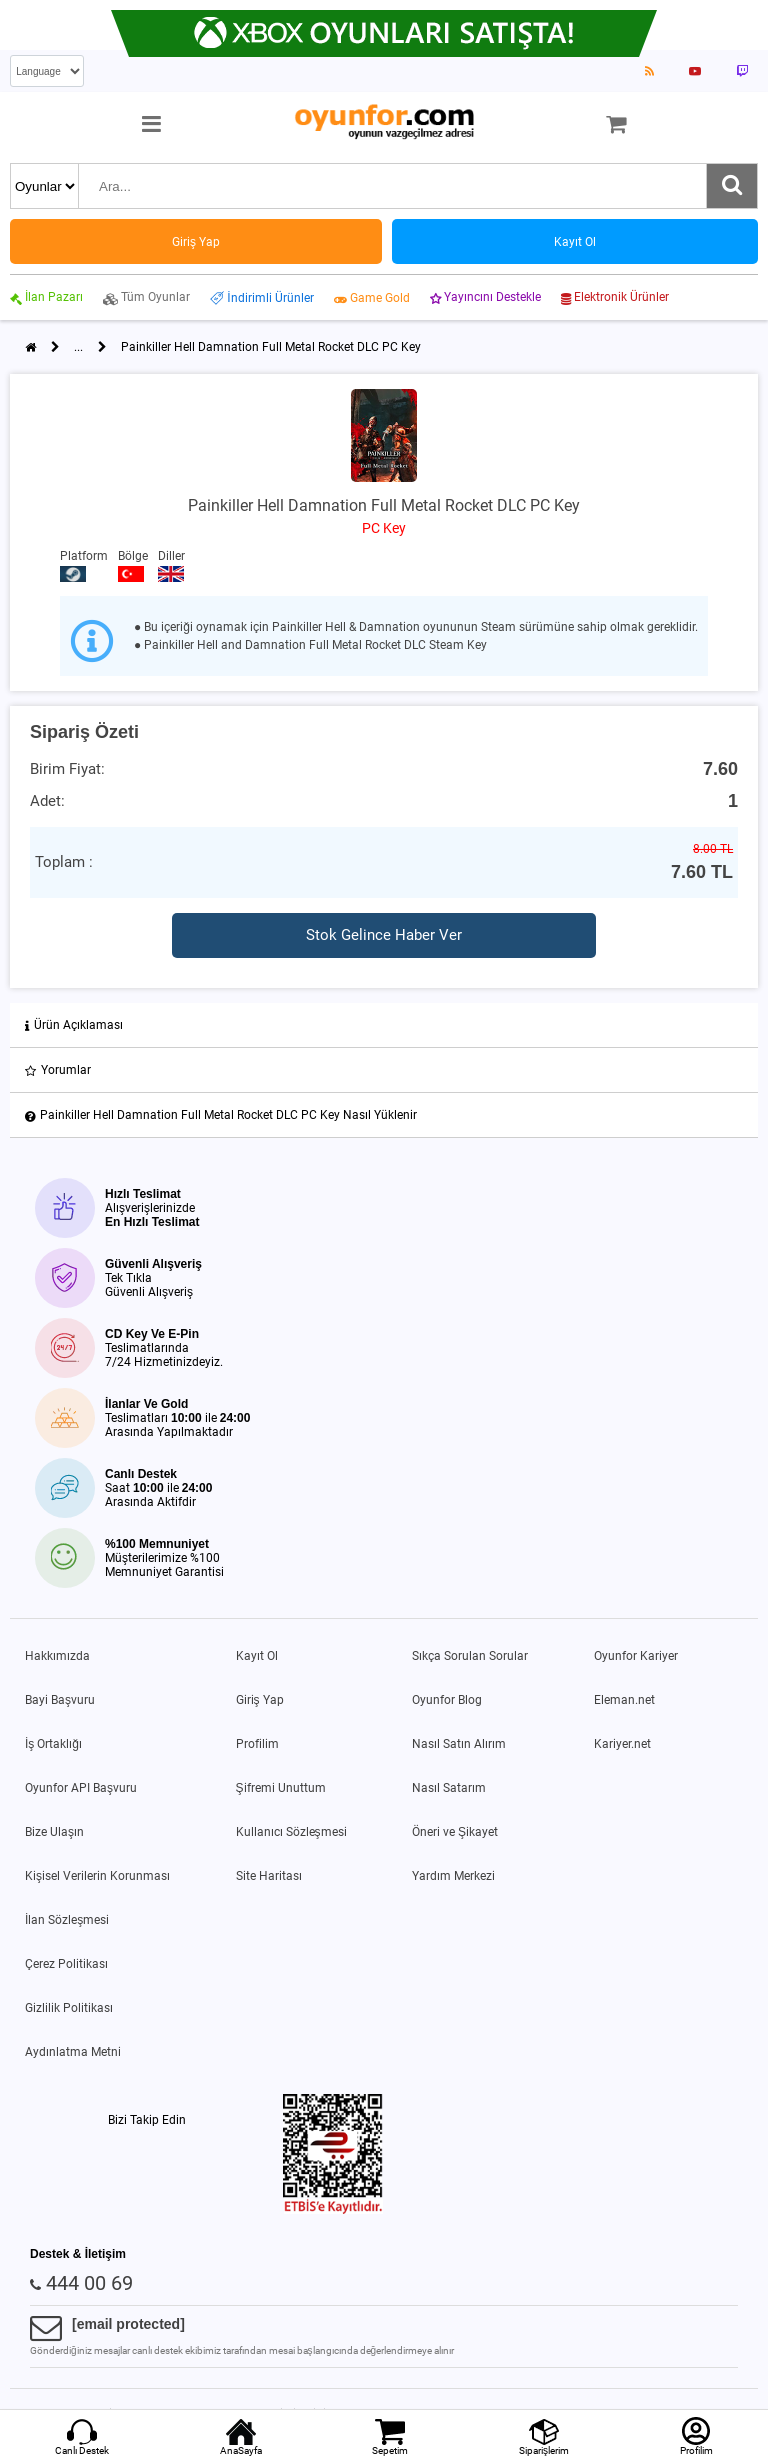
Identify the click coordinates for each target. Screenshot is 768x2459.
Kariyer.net (622, 1744)
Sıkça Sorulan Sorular (470, 1656)
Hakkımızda (57, 1656)
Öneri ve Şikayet (455, 1832)
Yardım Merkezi (453, 1876)
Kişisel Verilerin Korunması (97, 1876)
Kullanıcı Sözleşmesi (291, 1832)
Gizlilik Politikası (69, 2008)
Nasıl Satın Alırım (459, 1744)
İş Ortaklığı (53, 1744)
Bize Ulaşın (54, 1832)
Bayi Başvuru (60, 1700)
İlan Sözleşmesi (67, 1920)
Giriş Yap (260, 1700)
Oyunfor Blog (447, 1700)
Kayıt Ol (257, 1656)
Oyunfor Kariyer (636, 1656)
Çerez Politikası (66, 1964)
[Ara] (732, 186)
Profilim (257, 1744)
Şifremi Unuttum (281, 1788)
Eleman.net (624, 1700)
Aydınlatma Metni (73, 2052)
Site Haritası (269, 1876)
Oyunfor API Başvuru (81, 1788)
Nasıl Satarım (449, 1788)
